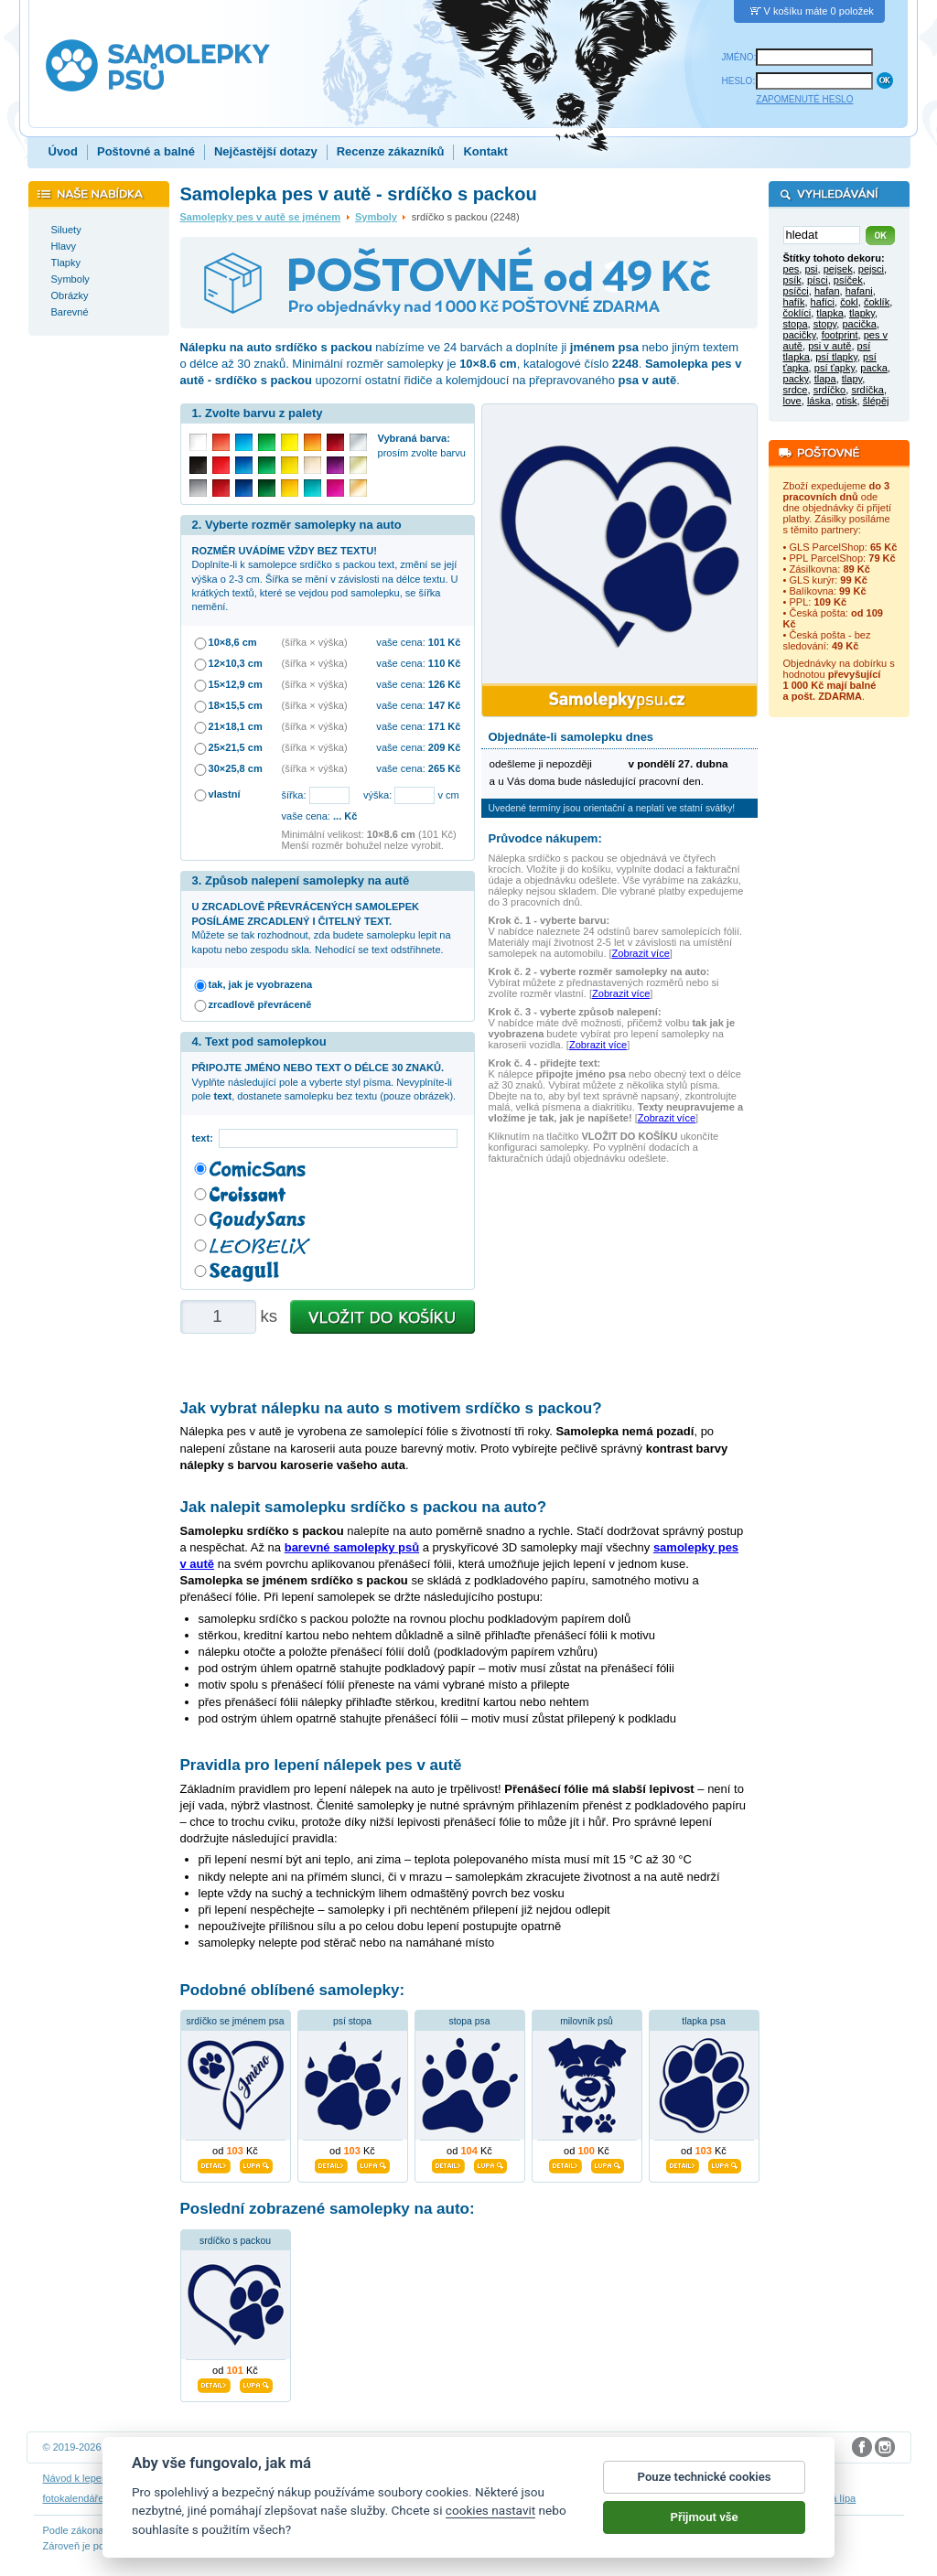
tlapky (862, 312)
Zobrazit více (641, 953)
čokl (849, 301)
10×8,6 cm (233, 642)
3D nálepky (137, 2498)
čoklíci (797, 312)
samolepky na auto (416, 2498)
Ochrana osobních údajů (425, 2478)
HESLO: (739, 81)
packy (796, 378)
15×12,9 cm (236, 684)
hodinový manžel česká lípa (794, 2498)
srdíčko (829, 389)
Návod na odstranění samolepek (191, 2478)
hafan (827, 290)
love (792, 400)
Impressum (638, 2478)
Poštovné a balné (146, 151)
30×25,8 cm (236, 768)
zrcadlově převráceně (260, 1004)
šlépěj (876, 400)
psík (792, 279)
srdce (795, 389)
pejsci (871, 268)
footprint (840, 334)
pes (791, 268)
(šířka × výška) (315, 642)
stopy (825, 323)
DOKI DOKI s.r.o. (270, 2447)
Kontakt (485, 151)
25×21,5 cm (236, 747)
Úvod (63, 151)
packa (873, 367)
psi (810, 268)
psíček (848, 279)
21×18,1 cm (236, 726)
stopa (795, 323)
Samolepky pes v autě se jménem (260, 216)
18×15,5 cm (236, 705)
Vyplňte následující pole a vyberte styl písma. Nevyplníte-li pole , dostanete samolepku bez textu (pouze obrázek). (324, 1081)
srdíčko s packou (235, 2241)
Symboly (376, 216)
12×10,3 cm (236, 663)
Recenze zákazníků (391, 151)
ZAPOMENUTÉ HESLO (804, 99)
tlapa (825, 378)
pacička (859, 323)
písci (817, 279)
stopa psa (469, 2021)
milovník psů (586, 2021)
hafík (794, 301)
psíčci (796, 290)
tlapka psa (703, 2021)
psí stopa (352, 2021)
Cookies (508, 2478)
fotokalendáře (73, 2498)
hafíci (823, 301)
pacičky (799, 334)
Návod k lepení (77, 2478)
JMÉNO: (739, 57)
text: (205, 1137)
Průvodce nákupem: (545, 838)
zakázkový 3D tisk (682, 2498)
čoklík (876, 301)
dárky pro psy (604, 2498)
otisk (846, 400)
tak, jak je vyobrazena (261, 984)
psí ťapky (834, 367)
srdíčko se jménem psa (236, 2021)
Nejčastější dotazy (266, 151)
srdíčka (867, 389)
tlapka (829, 312)
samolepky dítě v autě (516, 2498)
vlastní (225, 794)
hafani (859, 290)
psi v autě (829, 345)
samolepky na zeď (325, 2498)
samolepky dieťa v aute (223, 2498)
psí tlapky (836, 356)
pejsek (838, 268)
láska (819, 400)
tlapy (852, 378)
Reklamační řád (569, 2478)
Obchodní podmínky (317, 2478)
